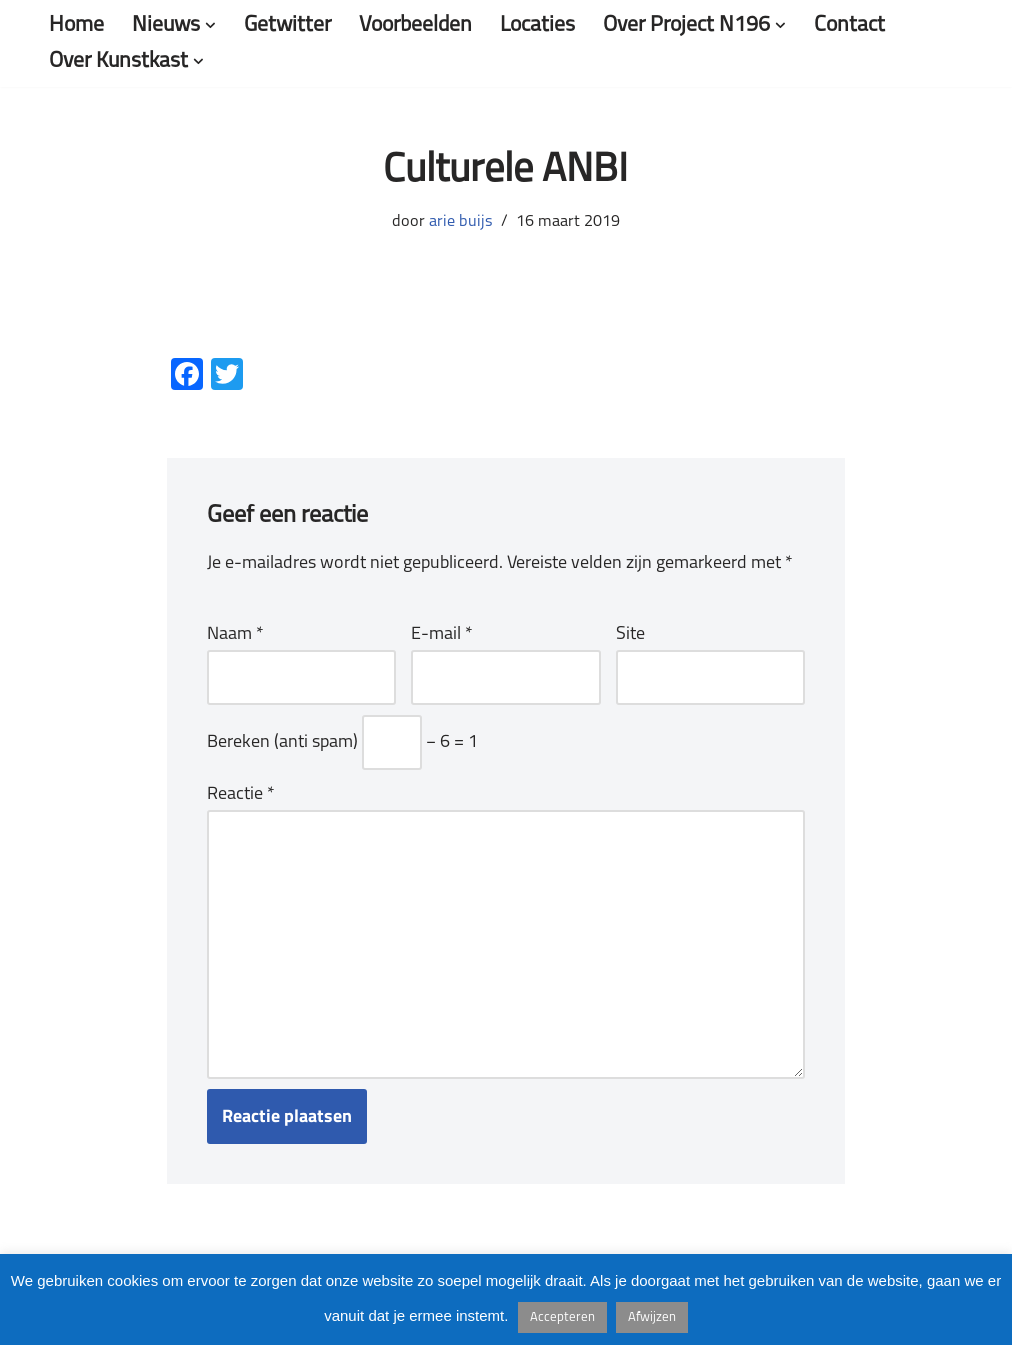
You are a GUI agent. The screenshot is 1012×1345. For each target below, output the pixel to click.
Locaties (537, 25)
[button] (210, 25)
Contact (849, 25)
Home (76, 25)
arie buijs (461, 222)
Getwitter (287, 25)
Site (630, 634)
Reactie (241, 794)
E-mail (442, 634)
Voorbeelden (415, 25)
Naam (235, 634)
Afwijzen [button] (652, 1317)
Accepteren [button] (562, 1317)
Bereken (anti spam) (282, 742)
